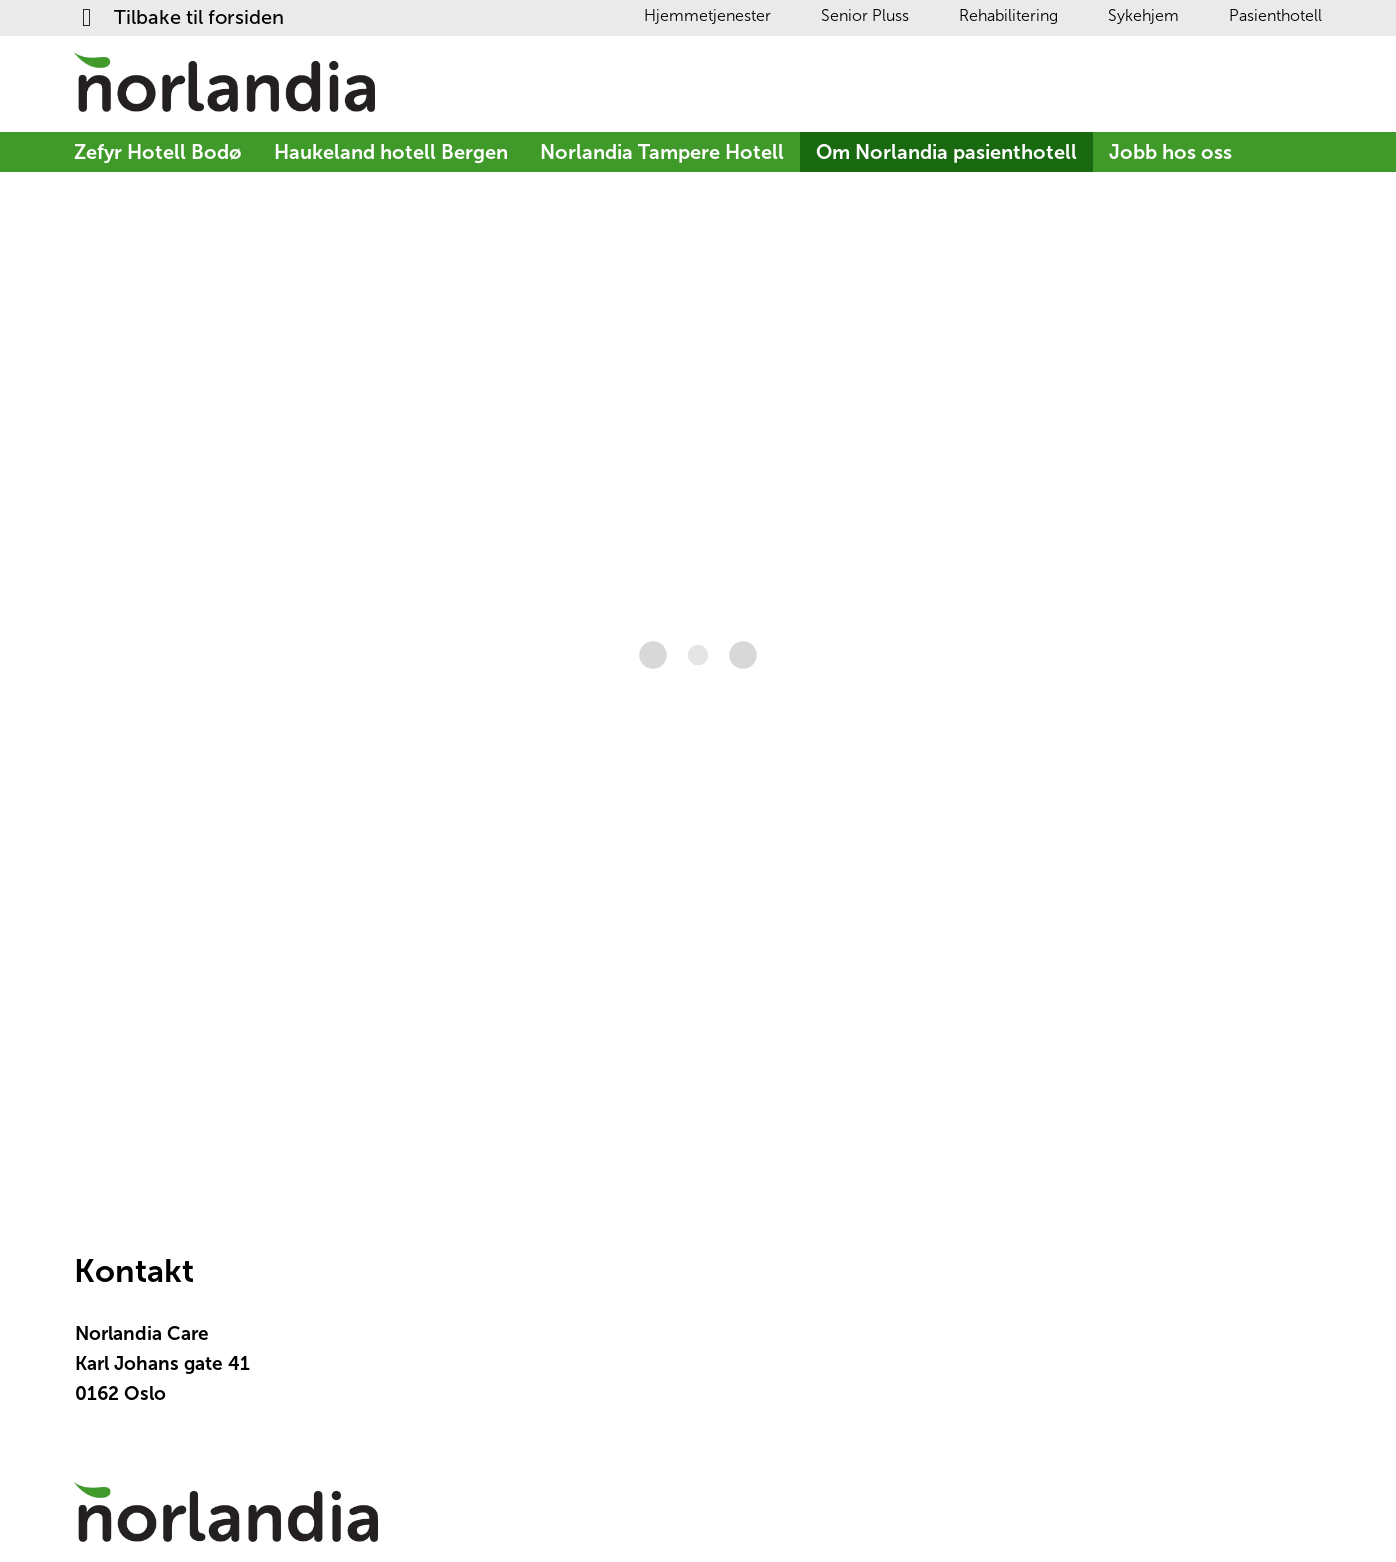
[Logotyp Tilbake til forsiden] (226, 1522)
